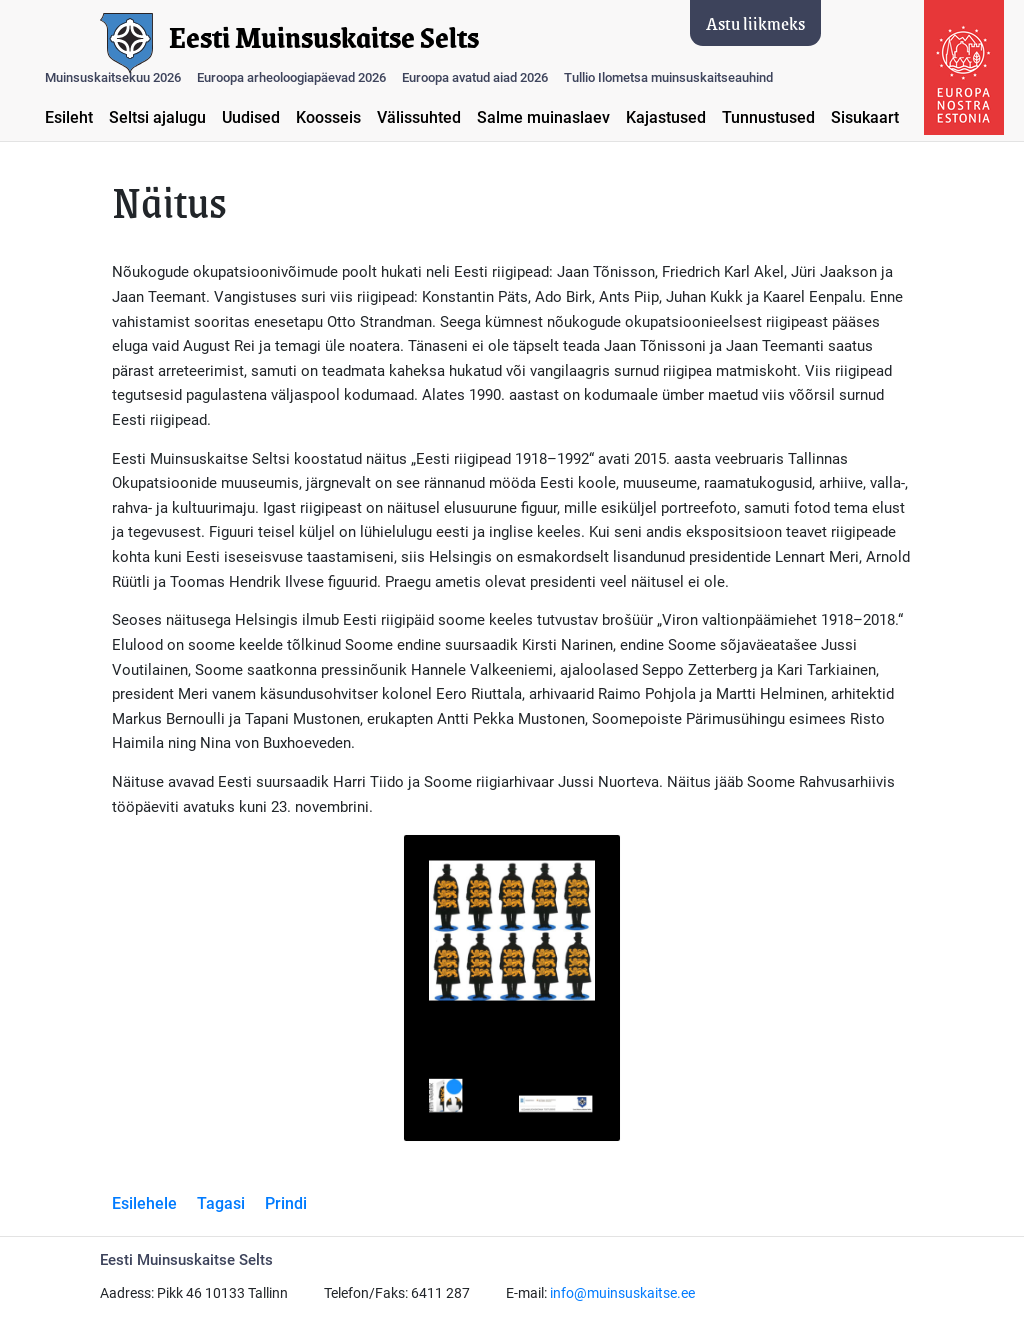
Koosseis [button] (328, 117)
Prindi (286, 1203)
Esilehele (144, 1203)
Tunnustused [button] (768, 117)
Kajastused (666, 117)
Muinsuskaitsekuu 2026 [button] (113, 77)
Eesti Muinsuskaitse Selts (324, 38)
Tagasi (221, 1203)
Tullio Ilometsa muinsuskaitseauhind (668, 77)
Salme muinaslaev (543, 117)
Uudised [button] (251, 117)
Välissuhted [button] (419, 117)
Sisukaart (865, 117)
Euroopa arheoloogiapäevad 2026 (291, 77)
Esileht (69, 117)
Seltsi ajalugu (157, 117)
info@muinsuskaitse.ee (622, 1293)
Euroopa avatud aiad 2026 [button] (475, 77)
